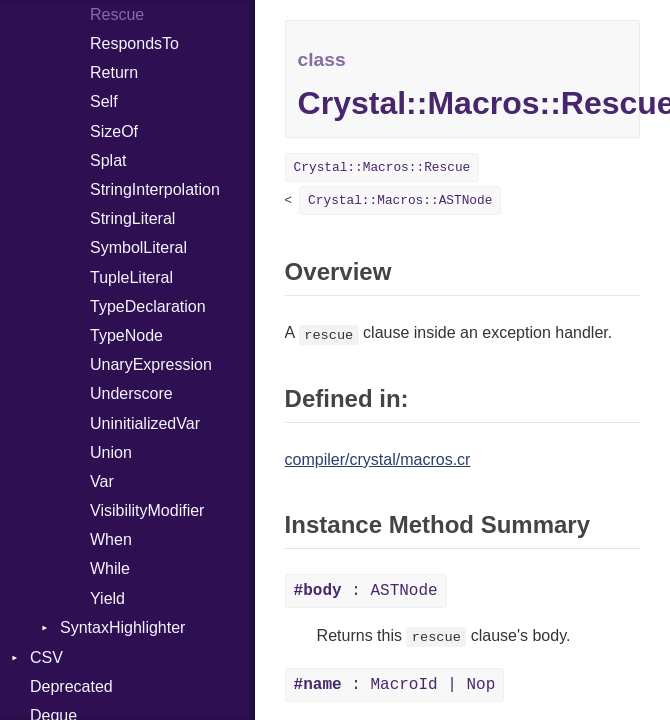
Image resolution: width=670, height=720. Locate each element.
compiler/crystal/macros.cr (378, 459)
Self (104, 101)
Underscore (131, 393)
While (110, 568)
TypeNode (126, 335)
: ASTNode (366, 591)
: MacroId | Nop (395, 685)
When (111, 539)
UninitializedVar (145, 423)
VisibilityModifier (147, 510)
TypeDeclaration (148, 306)
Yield (107, 598)
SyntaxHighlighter (122, 627)
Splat (108, 160)
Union (111, 452)
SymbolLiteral (138, 247)
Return (114, 72)
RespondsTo (134, 43)
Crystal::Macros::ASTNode (400, 200)
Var (102, 481)
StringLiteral (132, 218)
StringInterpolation (155, 189)
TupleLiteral (131, 277)
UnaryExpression (151, 364)
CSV (46, 657)
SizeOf (114, 131)
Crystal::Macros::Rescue (382, 167)
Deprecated (71, 686)
